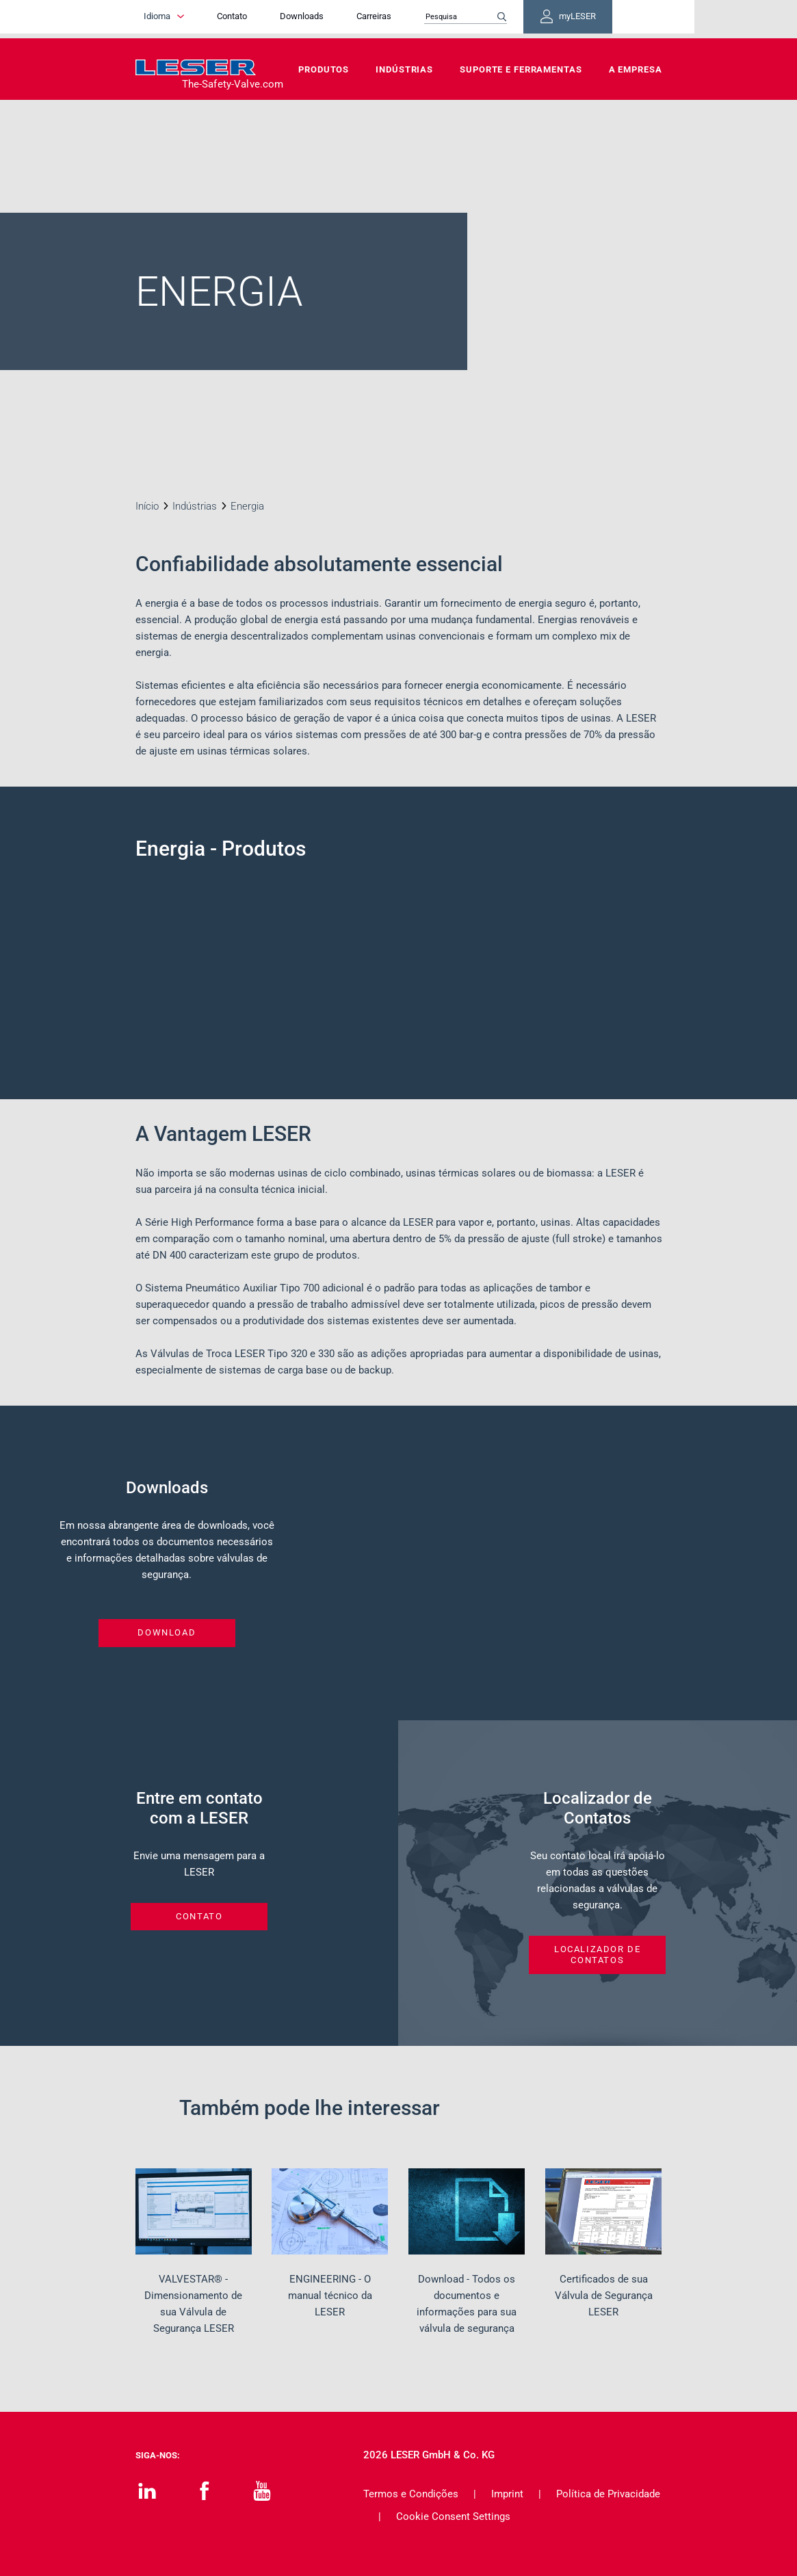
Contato (269, 19)
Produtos (323, 69)
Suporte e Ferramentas (521, 69)
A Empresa (635, 69)
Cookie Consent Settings (453, 2516)
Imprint (507, 2494)
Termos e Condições (410, 2494)
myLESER (618, 19)
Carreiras (411, 19)
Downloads (339, 19)
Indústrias (404, 69)
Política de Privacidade (608, 2494)
